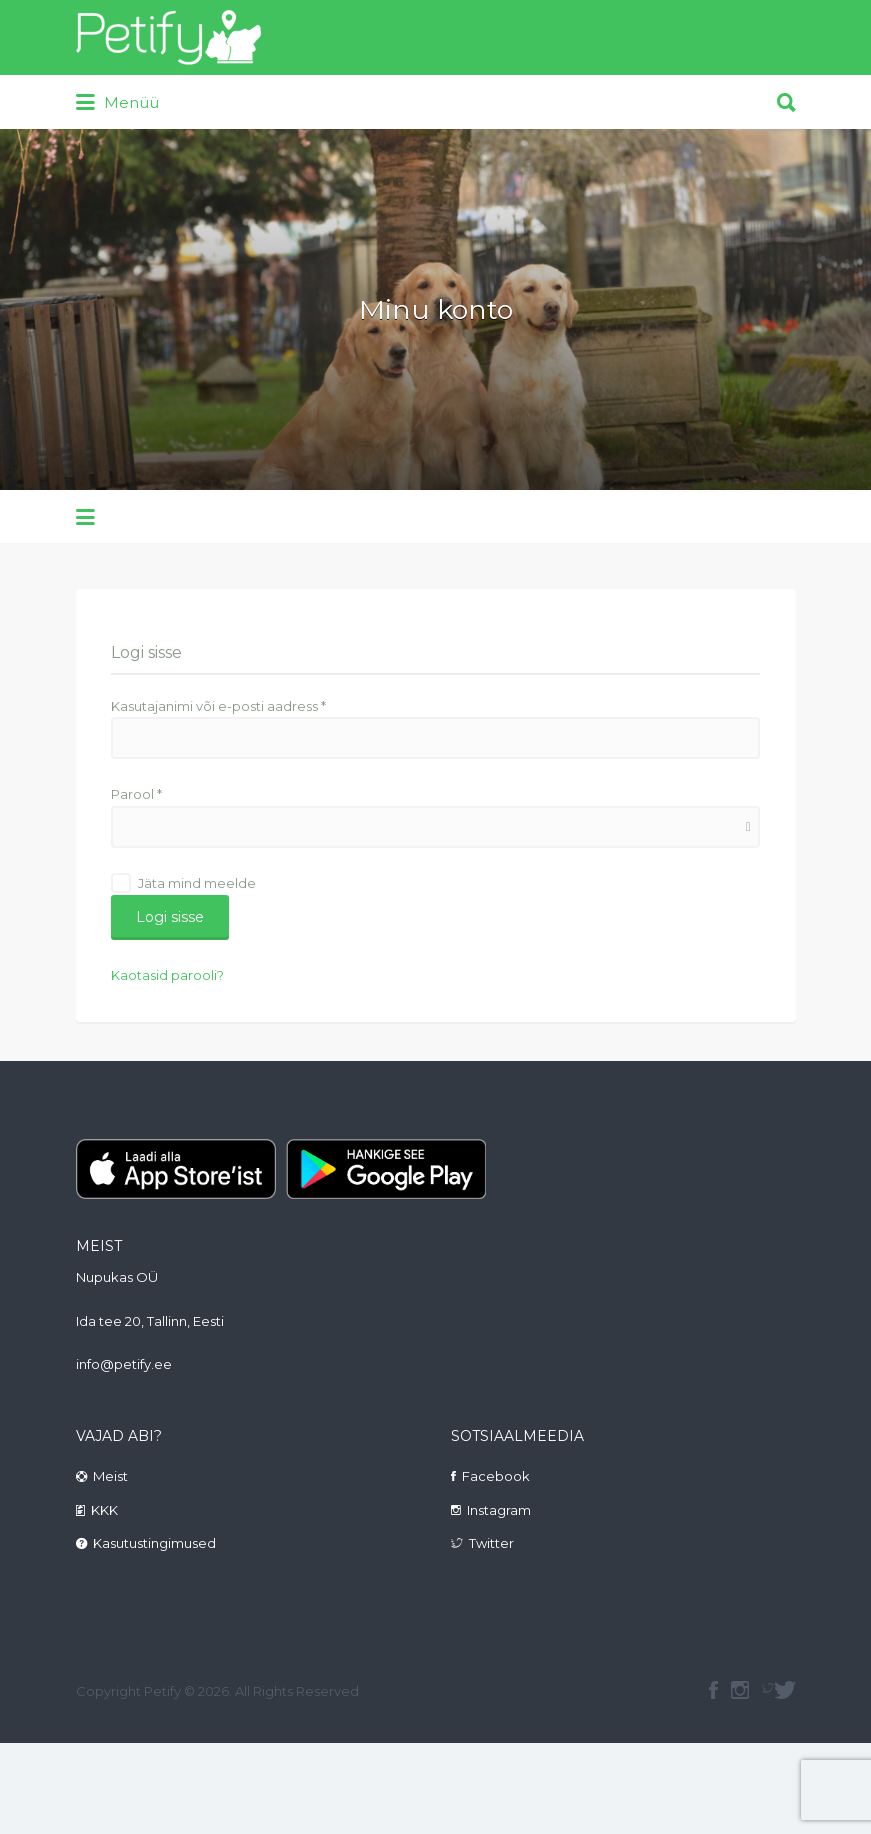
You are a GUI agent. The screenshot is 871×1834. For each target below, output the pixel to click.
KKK (104, 1510)
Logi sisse (170, 917)
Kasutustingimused (154, 1543)
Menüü (117, 103)
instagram (740, 1690)
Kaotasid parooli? (167, 975)
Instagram (499, 1510)
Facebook (496, 1476)
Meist (110, 1476)
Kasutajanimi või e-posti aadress (218, 706)
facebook (713, 1690)
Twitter (491, 1543)
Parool (136, 794)
